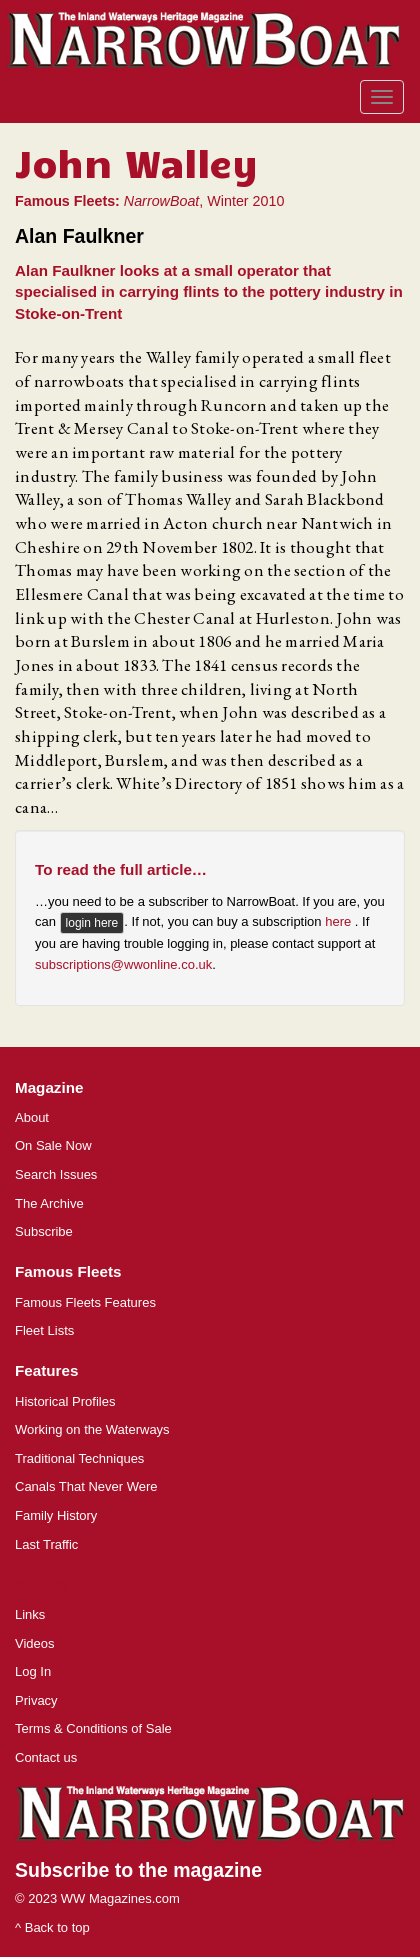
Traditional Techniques (79, 1458)
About (32, 1117)
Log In (33, 1671)
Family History (56, 1515)
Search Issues (56, 1174)
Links (30, 1614)
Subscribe (44, 1231)
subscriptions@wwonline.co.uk (123, 964)
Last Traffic (46, 1544)
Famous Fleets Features (85, 1302)
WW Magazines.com (120, 1898)
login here (92, 923)
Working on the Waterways (92, 1429)
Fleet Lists (44, 1330)
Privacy (36, 1700)
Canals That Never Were (86, 1486)
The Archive (49, 1203)
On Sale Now (53, 1145)
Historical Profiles (65, 1401)
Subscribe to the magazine (138, 1870)
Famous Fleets (68, 1271)
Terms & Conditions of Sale (93, 1728)
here (340, 922)
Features (46, 1370)
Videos (35, 1643)
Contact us (46, 1757)
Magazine (49, 1087)
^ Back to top (52, 1927)
